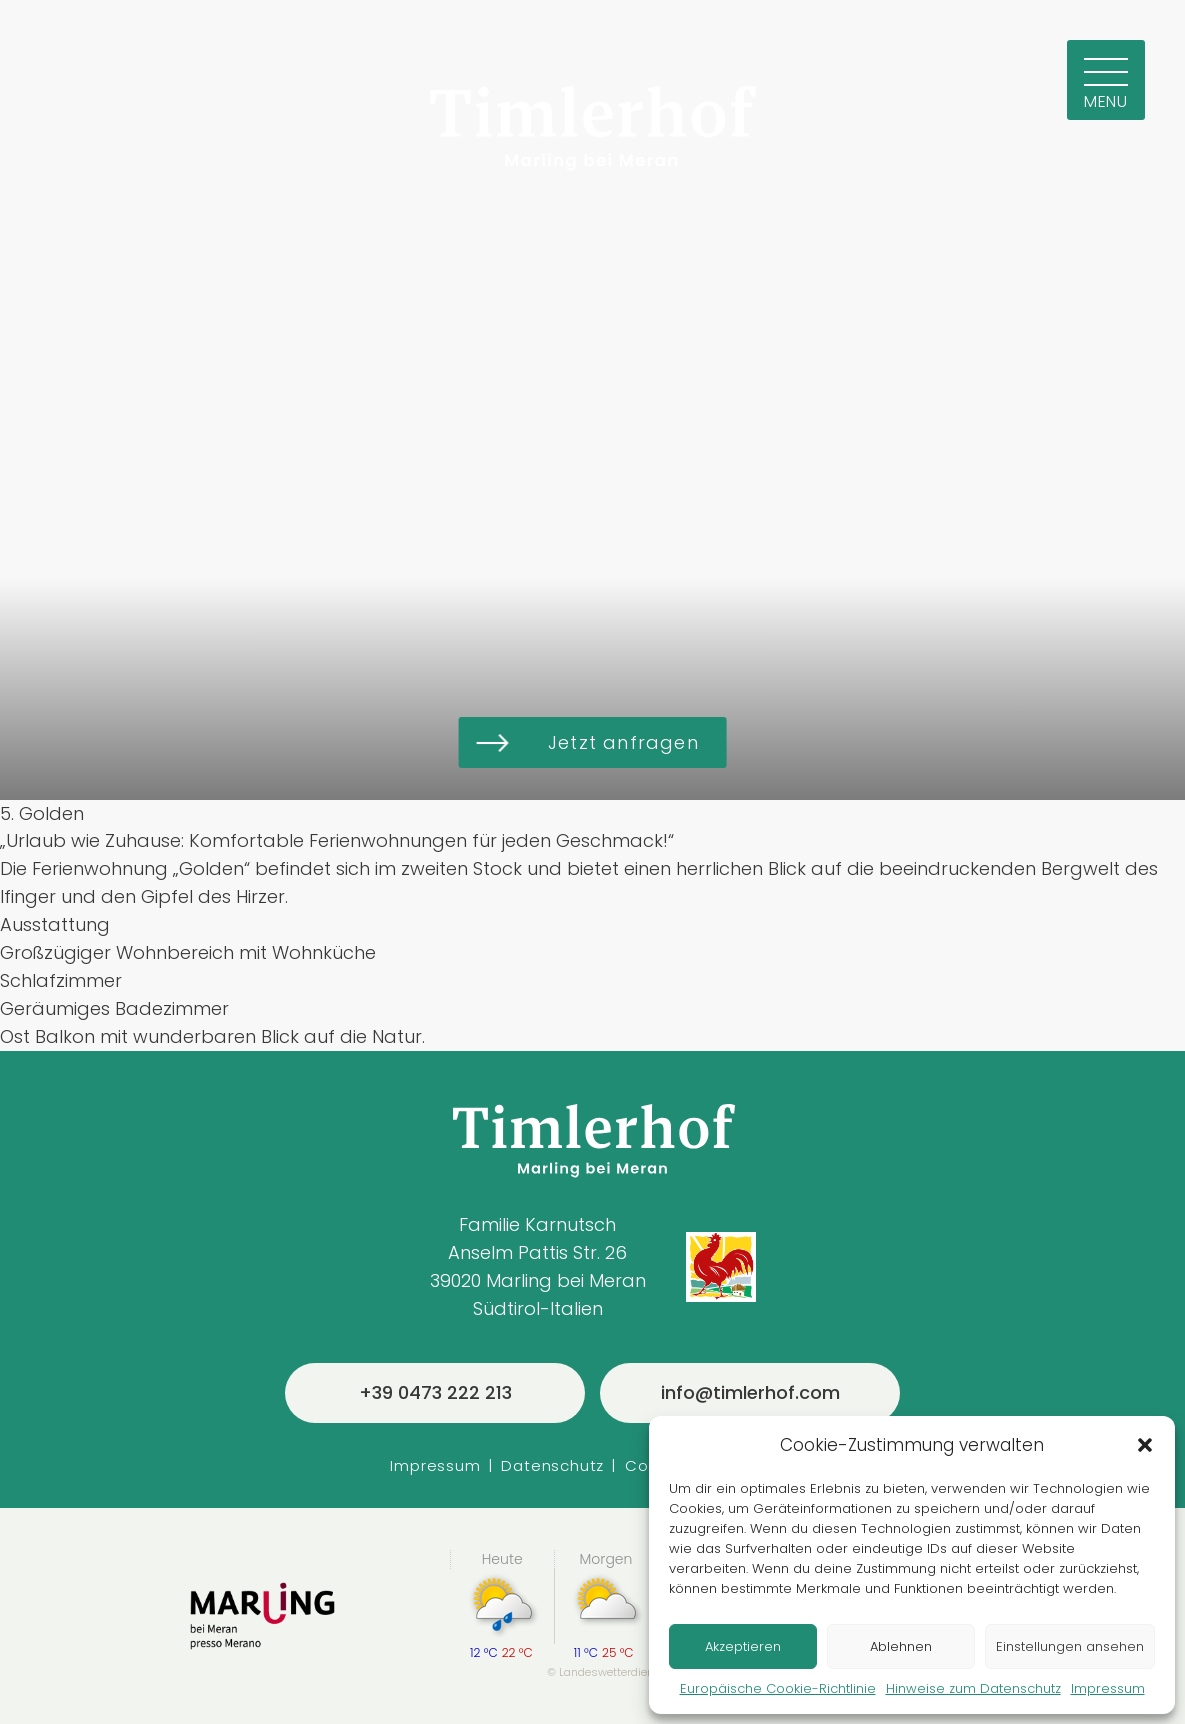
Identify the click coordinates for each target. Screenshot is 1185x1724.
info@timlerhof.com (750, 1392)
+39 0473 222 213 (435, 1392)
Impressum (1108, 1688)
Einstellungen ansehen (1070, 1646)
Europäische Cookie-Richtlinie (778, 1688)
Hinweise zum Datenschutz (973, 1688)
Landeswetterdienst (612, 1672)
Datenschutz (552, 1465)
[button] (1145, 1445)
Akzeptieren (743, 1646)
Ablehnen (901, 1646)
